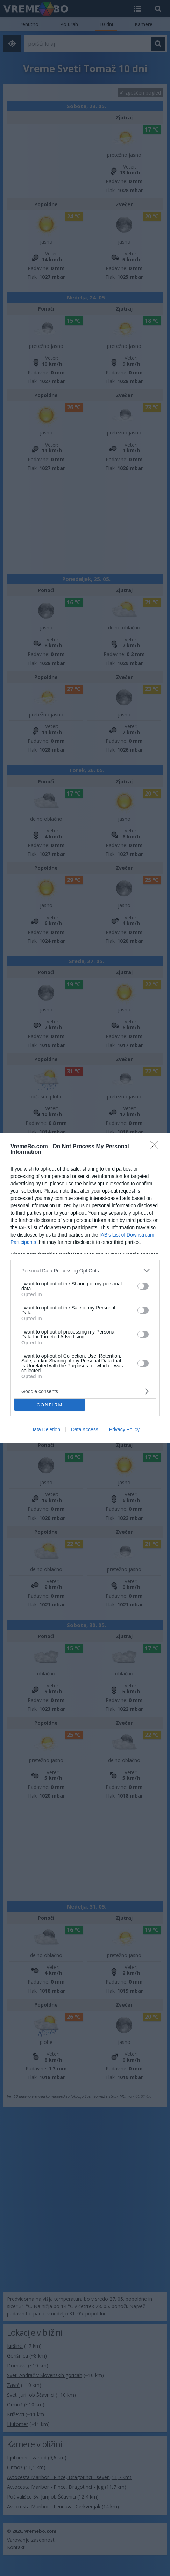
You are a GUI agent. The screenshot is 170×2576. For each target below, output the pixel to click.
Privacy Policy (124, 1429)
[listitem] (85, 1270)
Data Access (84, 1429)
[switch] (143, 1286)
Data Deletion (45, 1429)
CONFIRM (50, 1405)
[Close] (156, 1146)
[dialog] (85, 1288)
